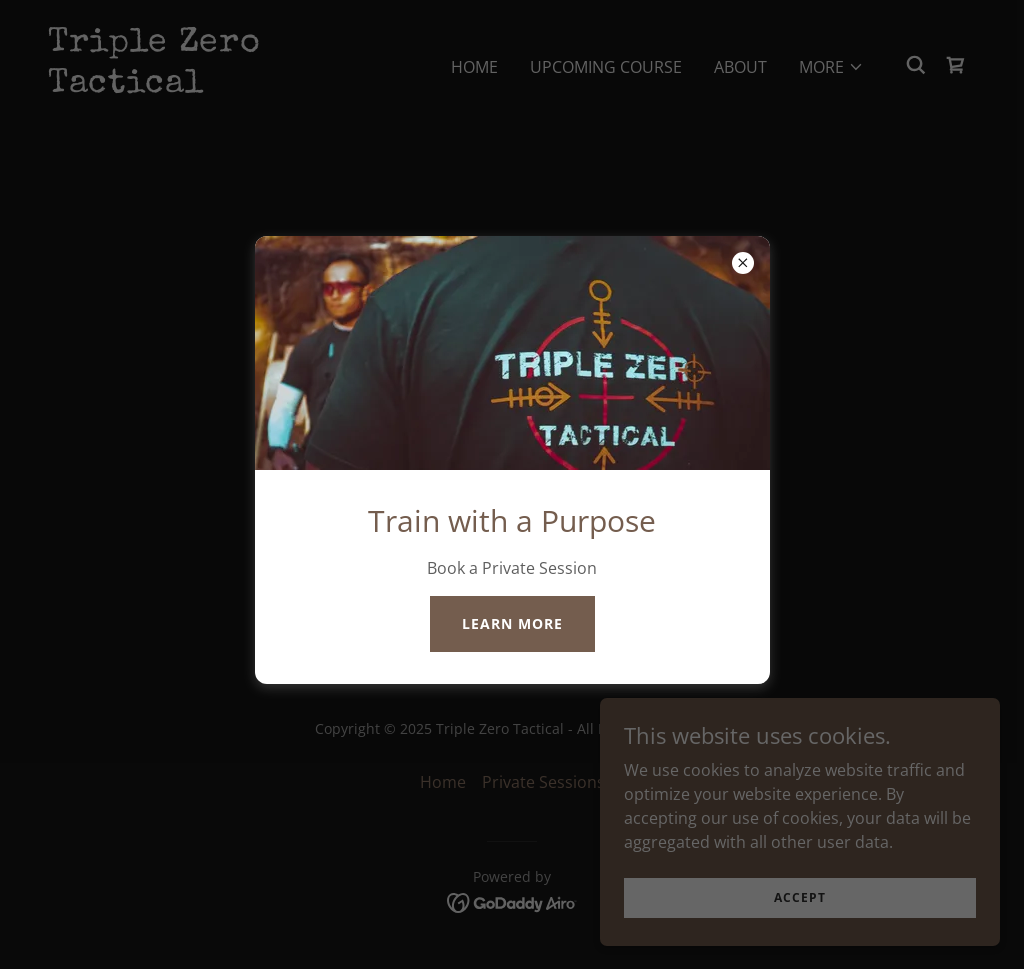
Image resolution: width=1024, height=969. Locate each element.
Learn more (512, 623)
